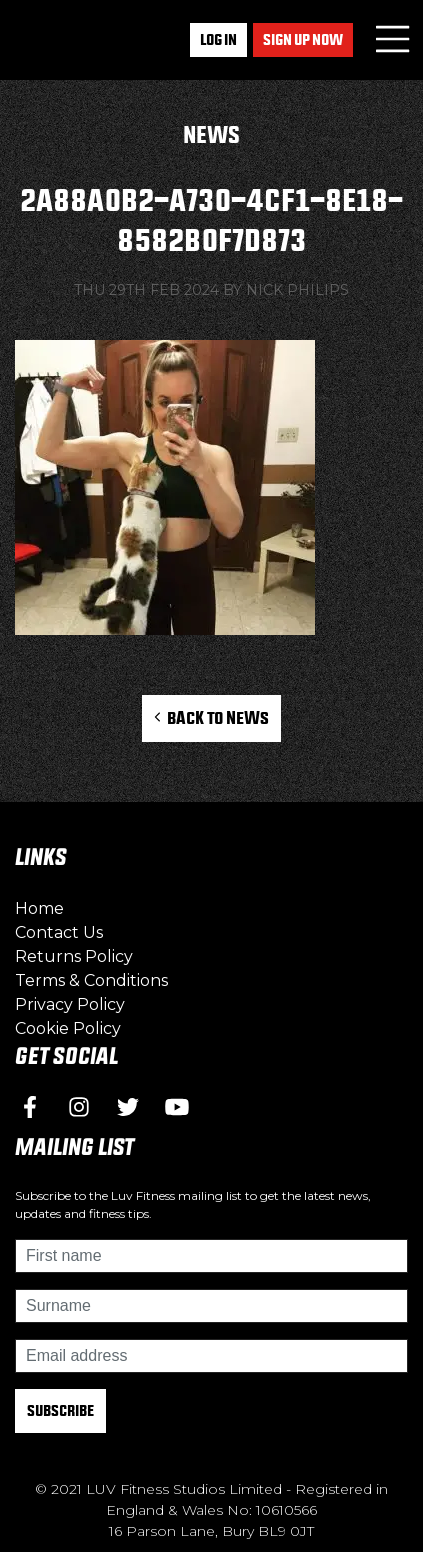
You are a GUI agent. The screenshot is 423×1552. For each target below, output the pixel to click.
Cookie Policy (68, 1028)
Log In (218, 39)
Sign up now (303, 39)
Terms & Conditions (91, 980)
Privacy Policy (70, 1004)
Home (39, 908)
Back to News (211, 717)
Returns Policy (74, 956)
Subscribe (60, 1410)
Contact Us (59, 932)
